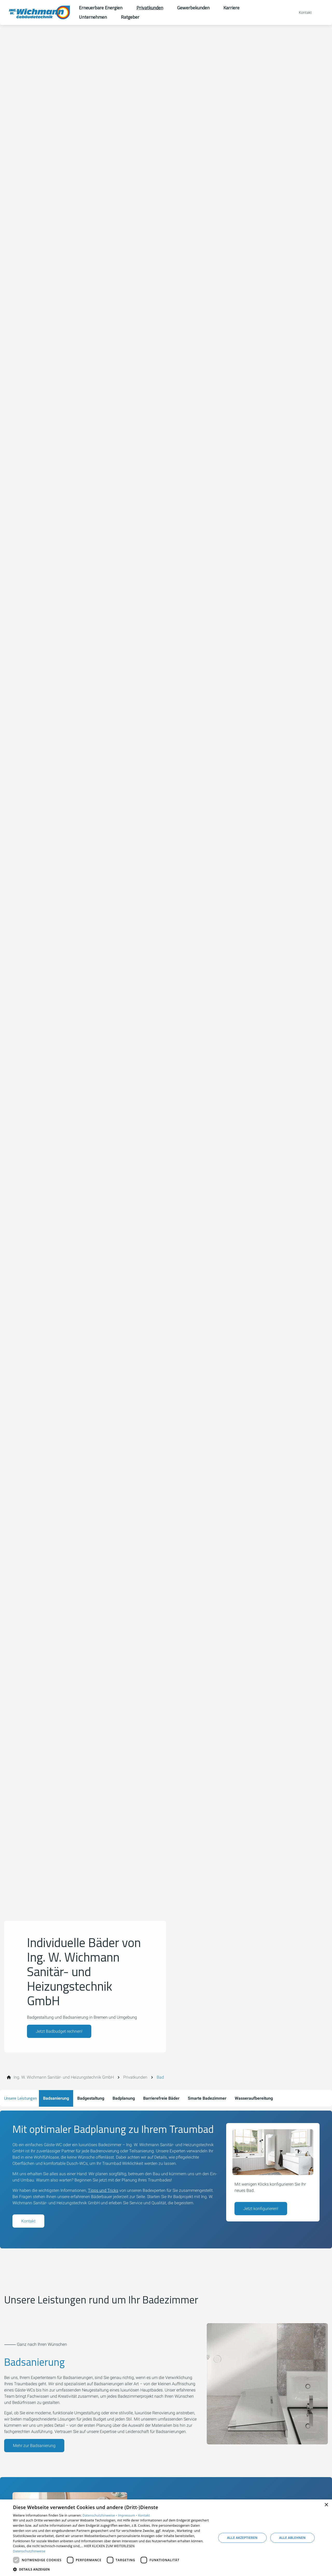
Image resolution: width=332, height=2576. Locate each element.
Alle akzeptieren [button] (242, 2538)
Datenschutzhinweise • (100, 2515)
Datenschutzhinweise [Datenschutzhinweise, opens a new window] (29, 2551)
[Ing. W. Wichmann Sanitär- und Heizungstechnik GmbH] (63, 2077)
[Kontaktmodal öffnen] (301, 12)
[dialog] (166, 2537)
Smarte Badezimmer (207, 2098)
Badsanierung (56, 2098)
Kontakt (28, 2221)
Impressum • (128, 2515)
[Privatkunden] (135, 2077)
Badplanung (124, 2098)
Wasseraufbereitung (254, 2098)
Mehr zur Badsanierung (34, 2445)
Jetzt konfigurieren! (260, 2208)
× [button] (326, 2505)
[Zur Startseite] (39, 12)
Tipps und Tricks (103, 2190)
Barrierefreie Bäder (161, 2098)
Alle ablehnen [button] (292, 2538)
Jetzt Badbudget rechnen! (59, 2031)
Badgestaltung (90, 2098)
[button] (111, 2569)
